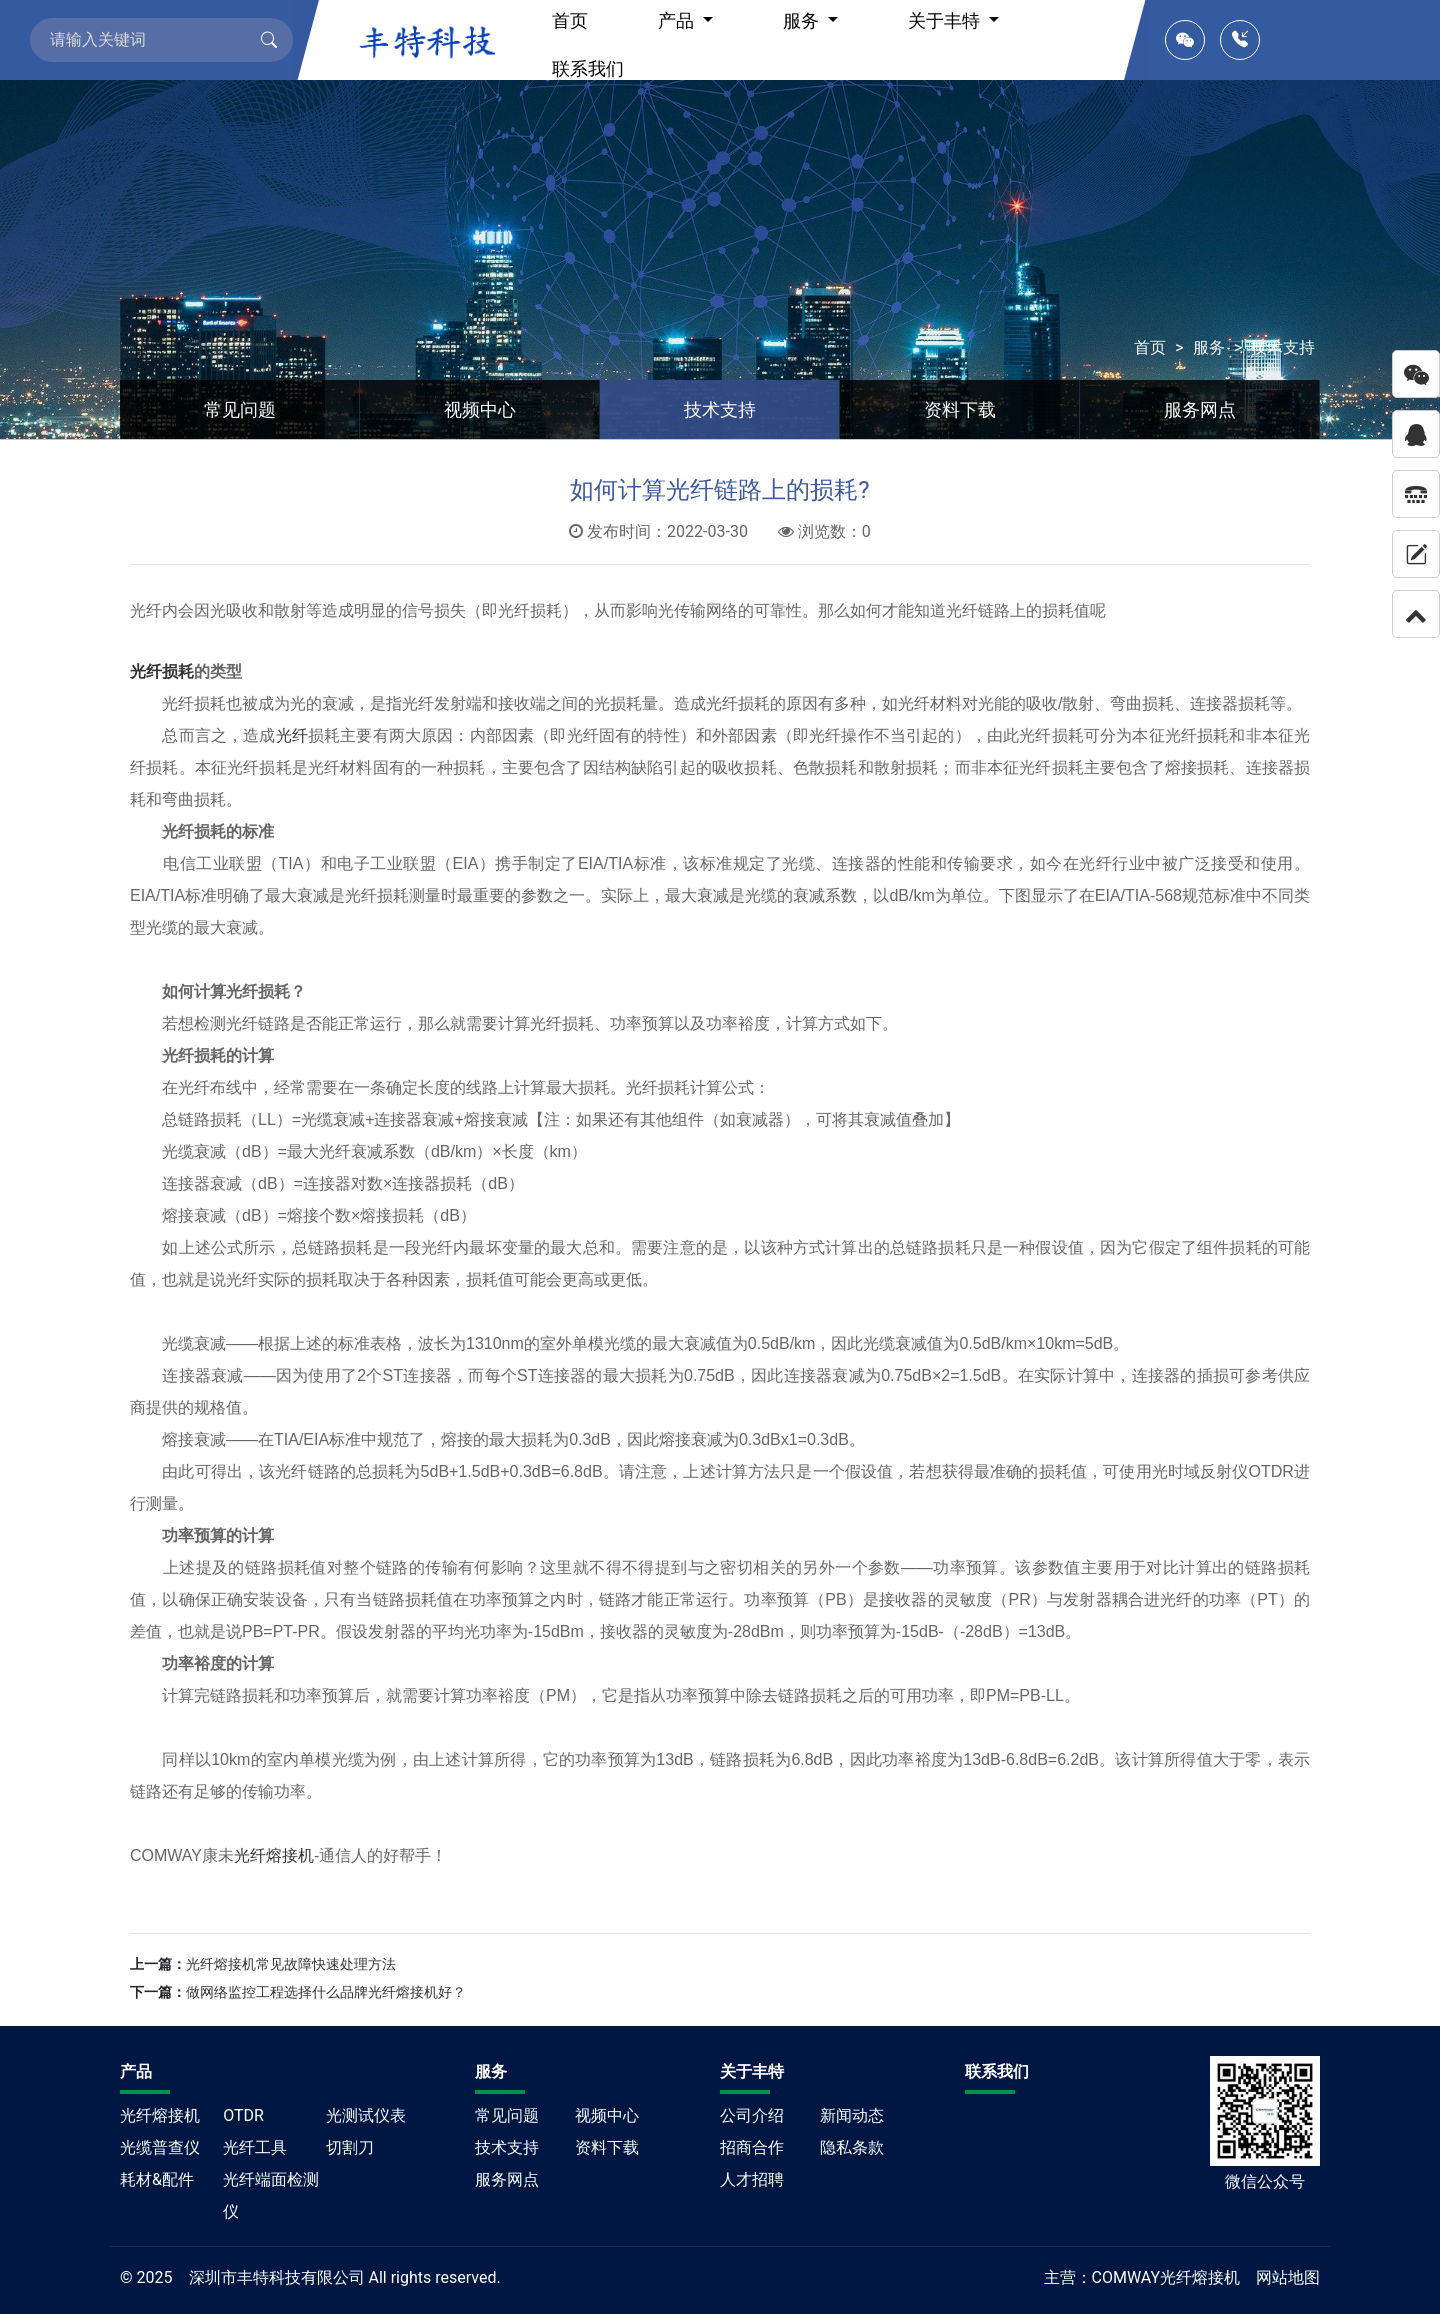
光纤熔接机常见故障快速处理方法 (291, 1964)
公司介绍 (752, 2115)
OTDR (243, 2115)
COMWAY (1126, 2277)
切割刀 (350, 2147)
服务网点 (1200, 409)
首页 (1150, 347)
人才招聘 (752, 2179)
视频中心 (480, 409)
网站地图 (1288, 2277)
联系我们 (588, 68)
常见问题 (240, 409)
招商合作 (752, 2147)
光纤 (292, 735)
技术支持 (1283, 347)
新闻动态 (852, 2115)
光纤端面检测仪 (271, 2195)
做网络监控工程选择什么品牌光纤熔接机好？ (326, 1992)
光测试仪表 (366, 2115)
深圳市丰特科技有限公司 (277, 2277)
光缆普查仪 (160, 2147)
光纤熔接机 (274, 1855)
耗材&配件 (157, 2179)
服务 (1209, 347)
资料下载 (960, 409)
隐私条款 (852, 2147)
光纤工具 (255, 2147)
